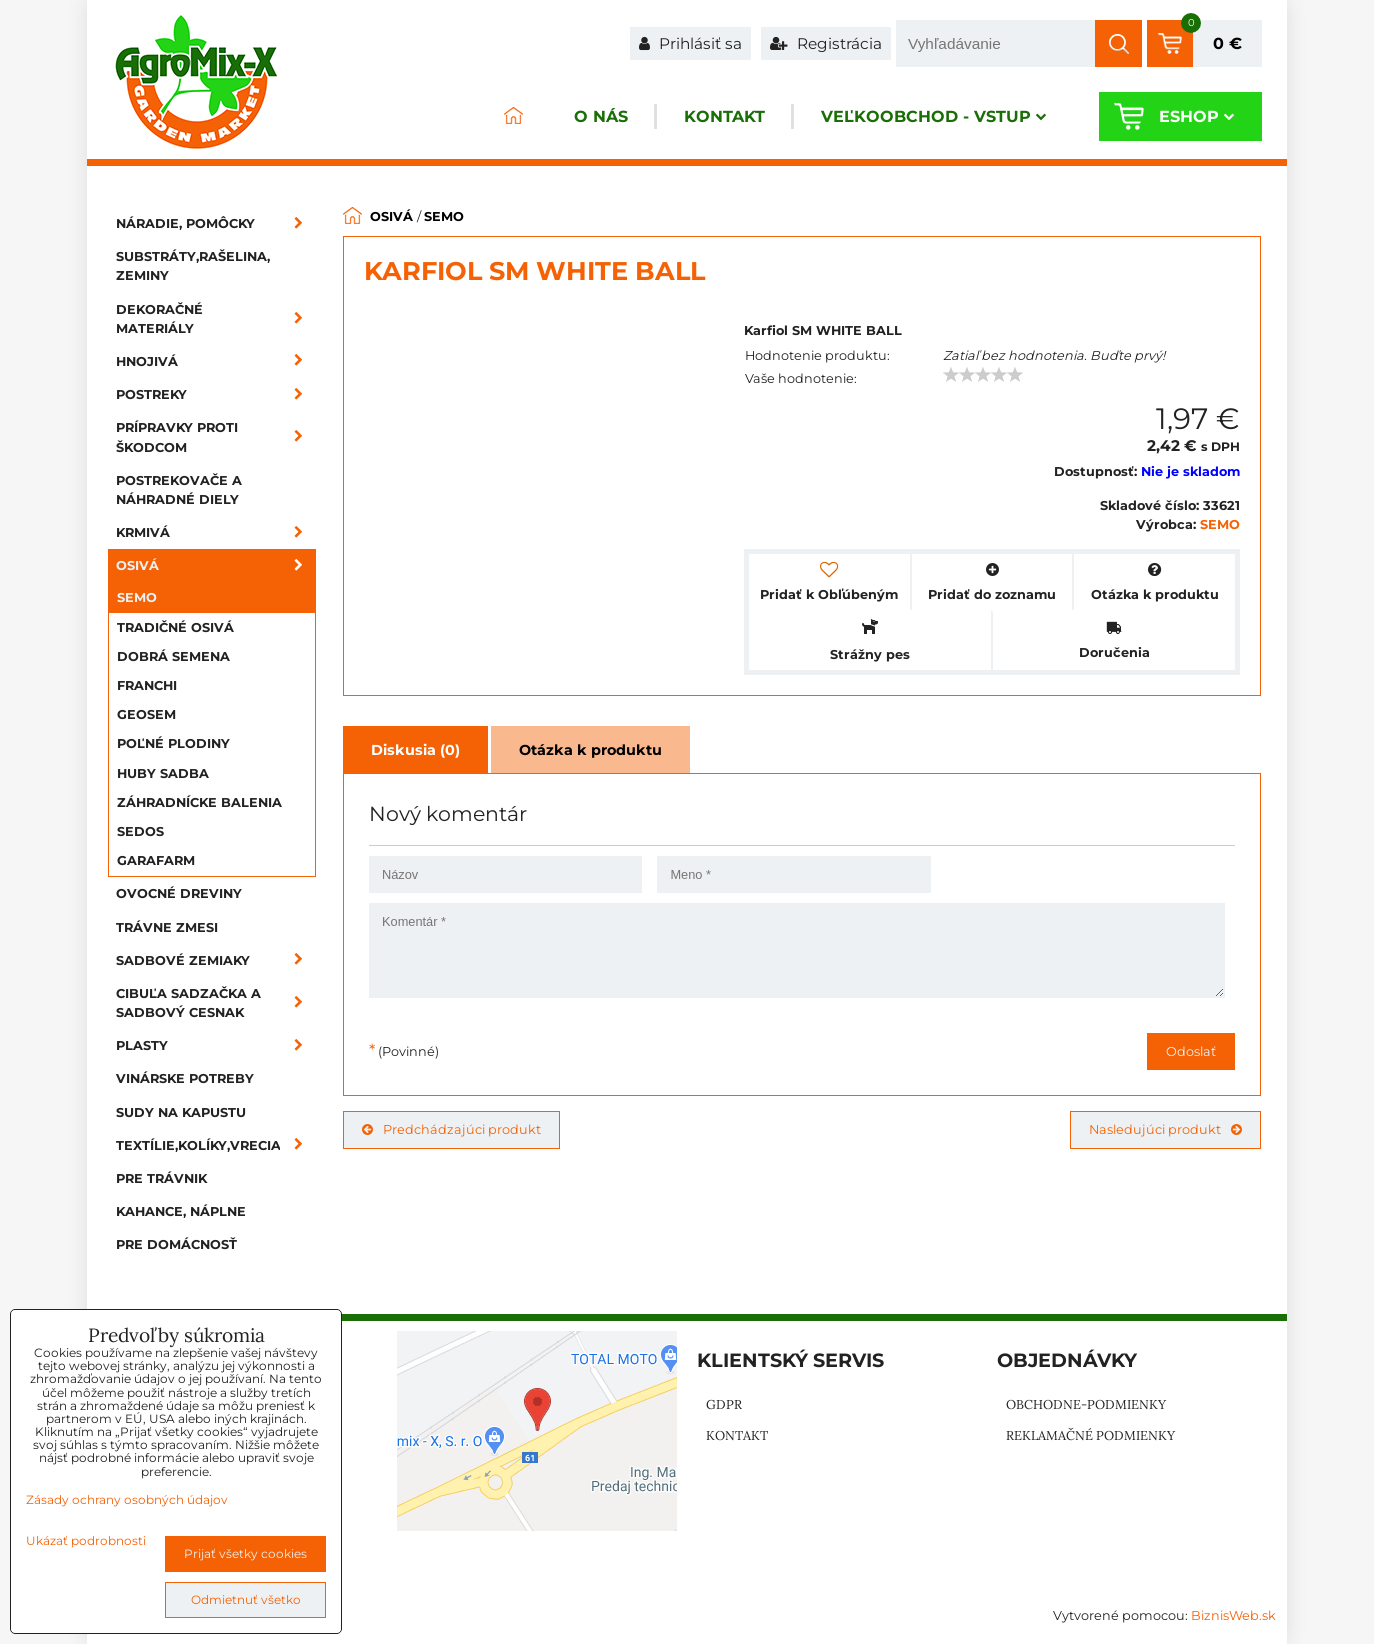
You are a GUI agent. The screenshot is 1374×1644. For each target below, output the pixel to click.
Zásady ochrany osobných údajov (127, 1499)
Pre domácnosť (176, 1244)
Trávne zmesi (167, 927)
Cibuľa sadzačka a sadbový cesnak (216, 1003)
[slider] (983, 375)
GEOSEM (146, 714)
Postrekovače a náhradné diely (179, 490)
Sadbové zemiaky (216, 960)
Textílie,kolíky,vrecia (216, 1145)
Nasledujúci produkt (1165, 1129)
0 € (1227, 43)
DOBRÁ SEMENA (173, 656)
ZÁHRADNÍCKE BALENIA (199, 802)
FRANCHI (147, 685)
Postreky (216, 394)
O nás (601, 116)
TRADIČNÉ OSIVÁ (175, 627)
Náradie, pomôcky (216, 223)
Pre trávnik (161, 1178)
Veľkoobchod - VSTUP (933, 116)
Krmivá (216, 532)
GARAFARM (156, 860)
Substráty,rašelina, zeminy (193, 266)
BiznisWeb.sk (1233, 1615)
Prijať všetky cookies (245, 1553)
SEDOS (140, 831)
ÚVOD (513, 116)
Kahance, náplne (181, 1211)
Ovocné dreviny (179, 893)
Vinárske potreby (185, 1078)
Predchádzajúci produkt (451, 1129)
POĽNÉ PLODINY (173, 743)
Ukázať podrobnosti (86, 1540)
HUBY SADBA (163, 773)
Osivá (216, 565)
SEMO (137, 597)
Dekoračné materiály (216, 319)
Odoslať (1191, 1051)
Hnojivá (216, 361)
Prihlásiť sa (690, 43)
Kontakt (724, 116)
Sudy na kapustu (181, 1112)
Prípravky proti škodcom (216, 437)
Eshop (1196, 116)
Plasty (216, 1045)
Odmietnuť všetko (246, 1599)
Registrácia (826, 43)
